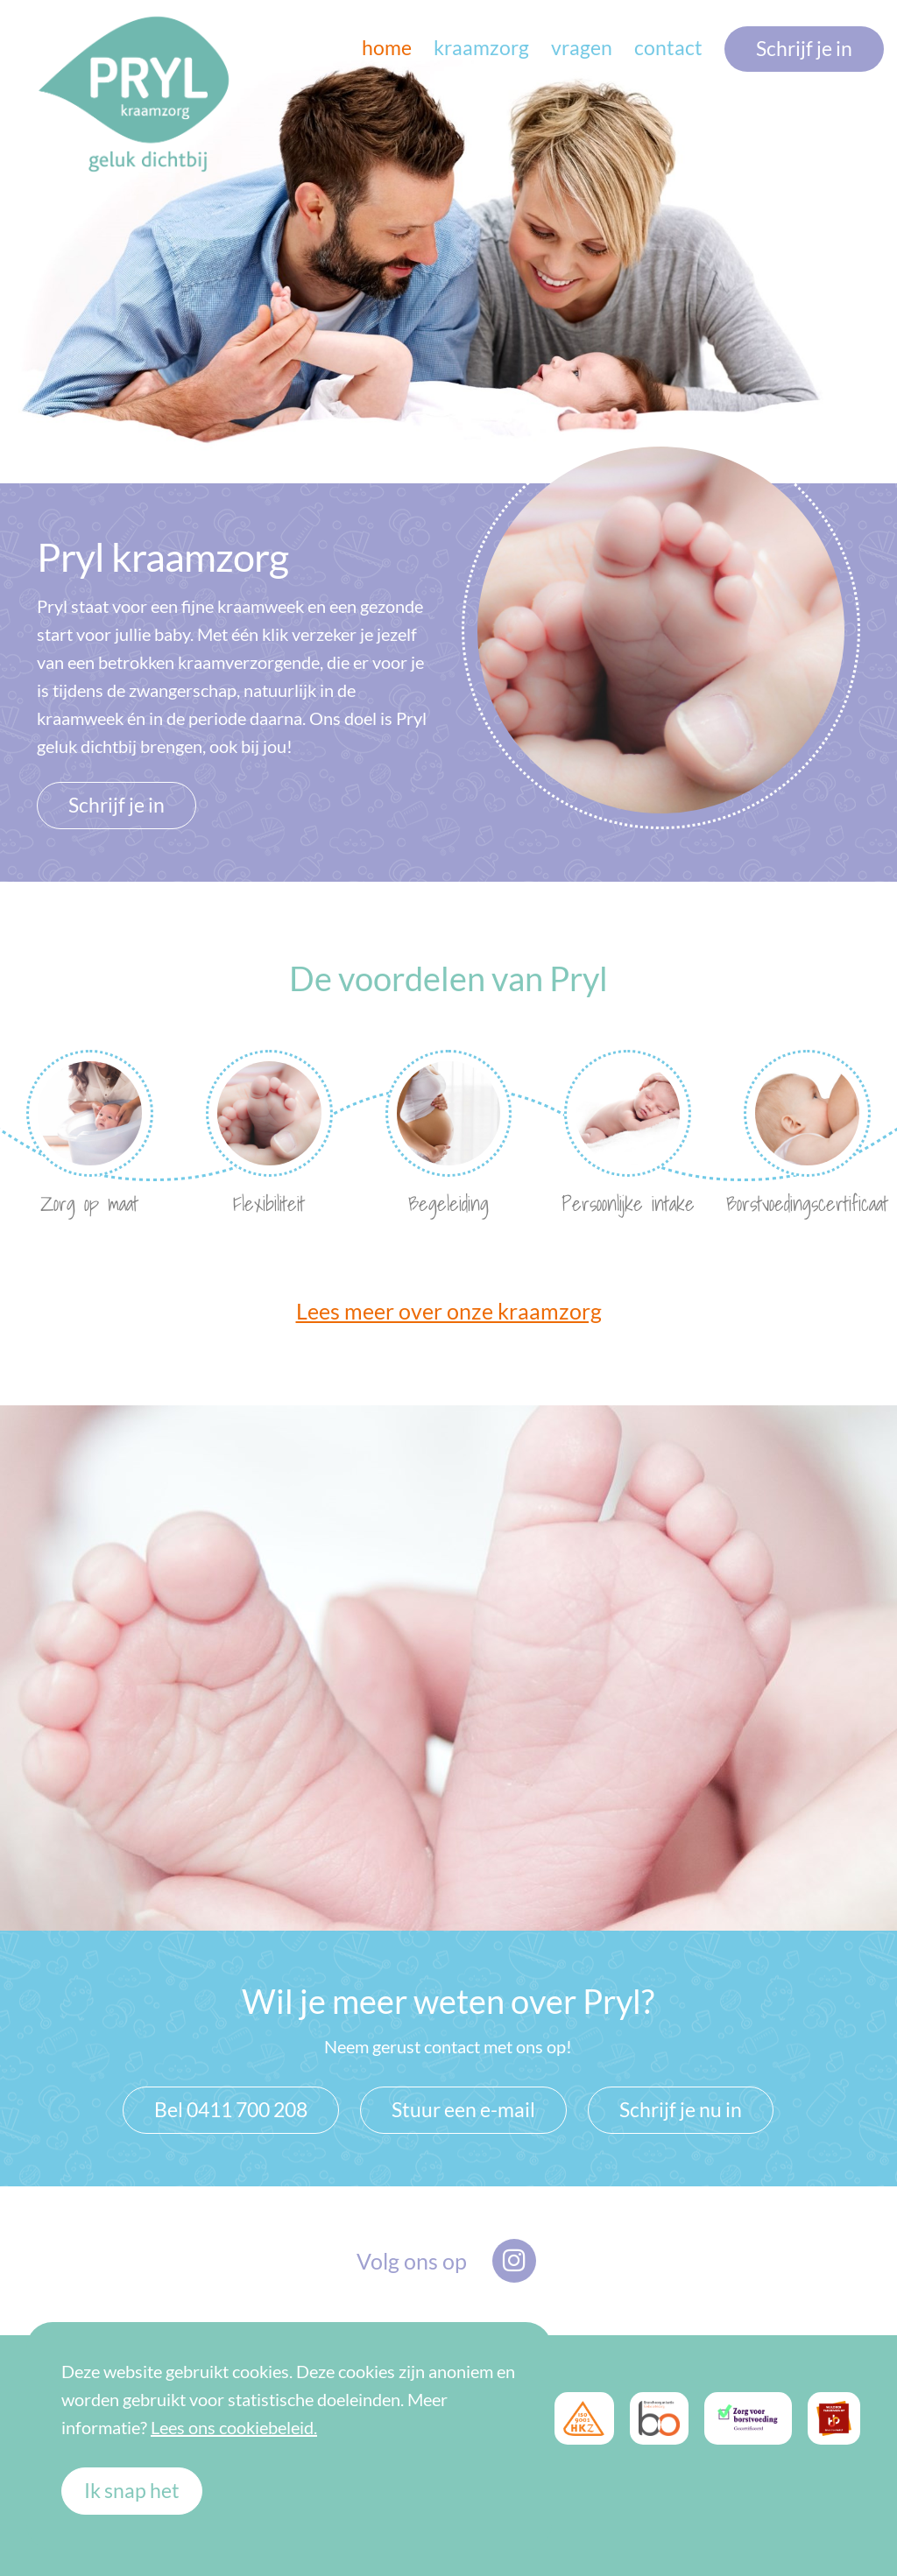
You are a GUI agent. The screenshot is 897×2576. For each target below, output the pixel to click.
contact (668, 48)
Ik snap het (132, 2490)
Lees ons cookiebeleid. (234, 2427)
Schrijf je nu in (680, 2110)
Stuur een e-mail (463, 2110)
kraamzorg (481, 48)
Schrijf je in (804, 48)
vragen (581, 48)
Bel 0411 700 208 (230, 2110)
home (387, 48)
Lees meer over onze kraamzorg (449, 1311)
